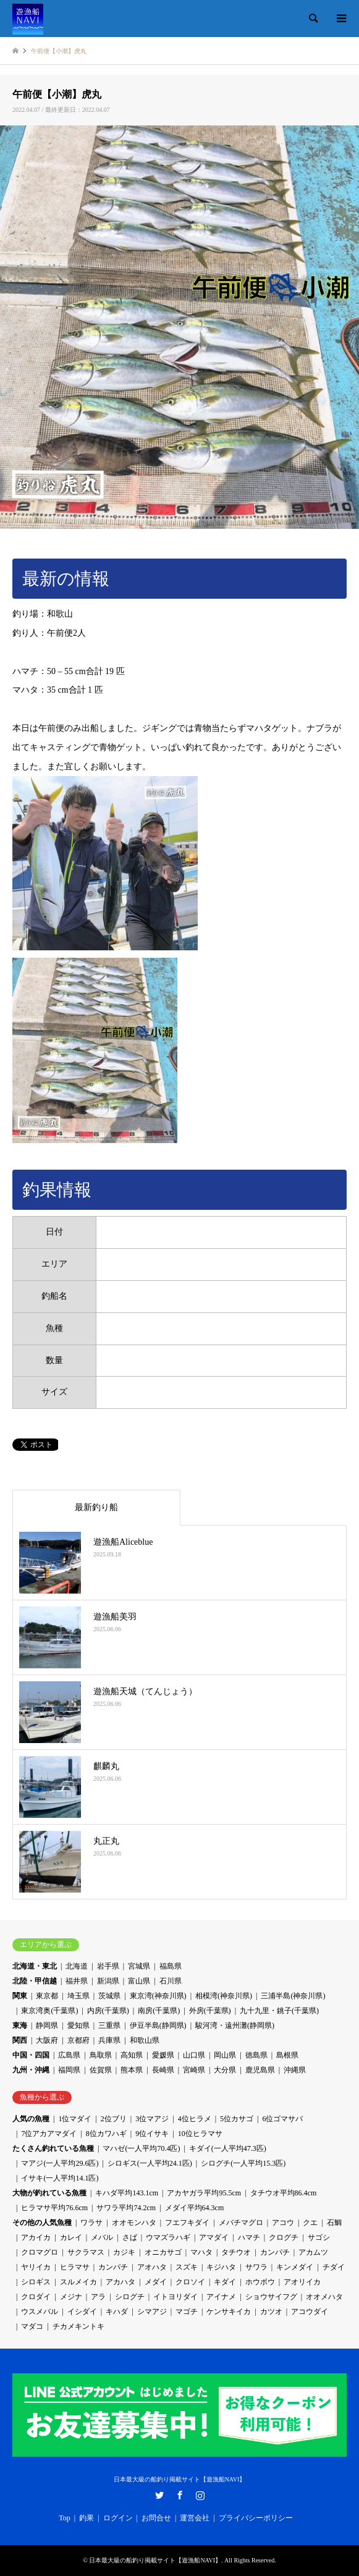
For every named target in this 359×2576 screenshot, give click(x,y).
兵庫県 (109, 2040)
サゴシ (319, 2237)
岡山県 (225, 2055)
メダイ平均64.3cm (194, 2207)
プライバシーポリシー (256, 2518)
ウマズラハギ (168, 2237)
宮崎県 (194, 2070)
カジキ (124, 2252)
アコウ (283, 2222)
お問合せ (156, 2518)
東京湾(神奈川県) (158, 1995)
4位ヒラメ (194, 2118)
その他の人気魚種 (42, 2222)
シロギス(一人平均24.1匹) (150, 2163)
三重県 (109, 2025)
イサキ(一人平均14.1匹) (59, 2178)
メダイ (156, 2282)
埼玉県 (78, 1995)
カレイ (71, 2237)
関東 (19, 1995)
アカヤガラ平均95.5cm (204, 2193)
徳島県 (256, 2055)
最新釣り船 (96, 1507)
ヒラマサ (75, 2267)
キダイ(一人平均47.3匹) (227, 2148)
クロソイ (190, 2282)
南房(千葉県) (159, 2010)
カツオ (271, 2311)
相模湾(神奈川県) (223, 1995)
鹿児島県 (260, 2070)
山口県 (194, 2055)
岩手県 (108, 1966)
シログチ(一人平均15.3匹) (243, 2163)
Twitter (159, 2495)
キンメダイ (294, 2267)
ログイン (118, 2518)
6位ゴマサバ (282, 2118)
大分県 (225, 2070)
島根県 (287, 2055)
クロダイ (36, 2296)
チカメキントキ (78, 2326)
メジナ (71, 2296)
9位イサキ (152, 2133)
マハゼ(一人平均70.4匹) (141, 2148)
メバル (102, 2237)
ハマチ (249, 2237)
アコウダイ (309, 2311)
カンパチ (275, 2252)
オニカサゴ (163, 2252)
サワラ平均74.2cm (126, 2207)
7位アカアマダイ (49, 2133)
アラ (98, 2296)
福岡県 (69, 2070)
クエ (310, 2222)
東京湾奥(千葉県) (49, 2010)
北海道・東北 (34, 1966)
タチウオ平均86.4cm (283, 2193)
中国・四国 (30, 2055)
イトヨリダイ (175, 2296)
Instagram (200, 2495)
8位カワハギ (106, 2133)
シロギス (36, 2282)
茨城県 (109, 1995)
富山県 (139, 1981)
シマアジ (152, 2311)
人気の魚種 (30, 2118)
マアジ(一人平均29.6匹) (59, 2163)
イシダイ (82, 2311)
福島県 (170, 1966)
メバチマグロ (241, 2222)
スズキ (186, 2267)
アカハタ (120, 2282)
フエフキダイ (187, 2222)
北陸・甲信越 (34, 1981)
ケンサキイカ (228, 2311)
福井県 (76, 1981)
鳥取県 (101, 2055)
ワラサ (91, 2222)
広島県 (69, 2055)
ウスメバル (39, 2311)
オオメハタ (324, 2296)
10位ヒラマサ (200, 2133)
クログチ (283, 2237)
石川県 (170, 1981)
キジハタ (221, 2267)
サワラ (256, 2267)
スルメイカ (78, 2282)
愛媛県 (163, 2055)
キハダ (117, 2311)
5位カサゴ (236, 2118)
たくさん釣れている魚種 (53, 2148)
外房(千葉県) (210, 2010)
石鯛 (334, 2222)
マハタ (201, 2252)
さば (129, 2237)
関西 (19, 2040)
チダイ (334, 2267)
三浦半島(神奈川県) (293, 1995)
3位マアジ (152, 2118)
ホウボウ (260, 2282)
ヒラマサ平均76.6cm (54, 2207)
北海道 (76, 1966)
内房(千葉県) (108, 2010)
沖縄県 (295, 2070)
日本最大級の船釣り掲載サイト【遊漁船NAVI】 (180, 2479)
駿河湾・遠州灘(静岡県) (234, 2025)
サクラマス (85, 2252)
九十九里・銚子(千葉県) (279, 2010)
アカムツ (313, 2252)
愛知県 (78, 2025)
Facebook (179, 2495)
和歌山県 (144, 2040)
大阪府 (47, 2040)
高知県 (131, 2055)
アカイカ (36, 2237)
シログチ (130, 2296)
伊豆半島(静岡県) (158, 2025)
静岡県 (47, 2025)
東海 (19, 2025)
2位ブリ (114, 2118)
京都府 (78, 2040)
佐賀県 (101, 2070)
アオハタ (152, 2267)
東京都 (47, 1995)
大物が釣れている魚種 (49, 2193)
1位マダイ (74, 2118)
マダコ (32, 2326)
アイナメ (221, 2296)
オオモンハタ (134, 2222)
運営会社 (194, 2518)
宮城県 (139, 1966)
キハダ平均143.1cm (126, 2193)
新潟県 (108, 1981)
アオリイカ (302, 2282)
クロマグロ (39, 2252)
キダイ (225, 2282)
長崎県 (163, 2070)
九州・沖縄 (30, 2070)
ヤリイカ (36, 2267)
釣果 (86, 2518)
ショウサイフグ (271, 2296)
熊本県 (131, 2070)
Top (64, 2518)
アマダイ (214, 2237)
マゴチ (186, 2311)
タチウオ (236, 2252)
